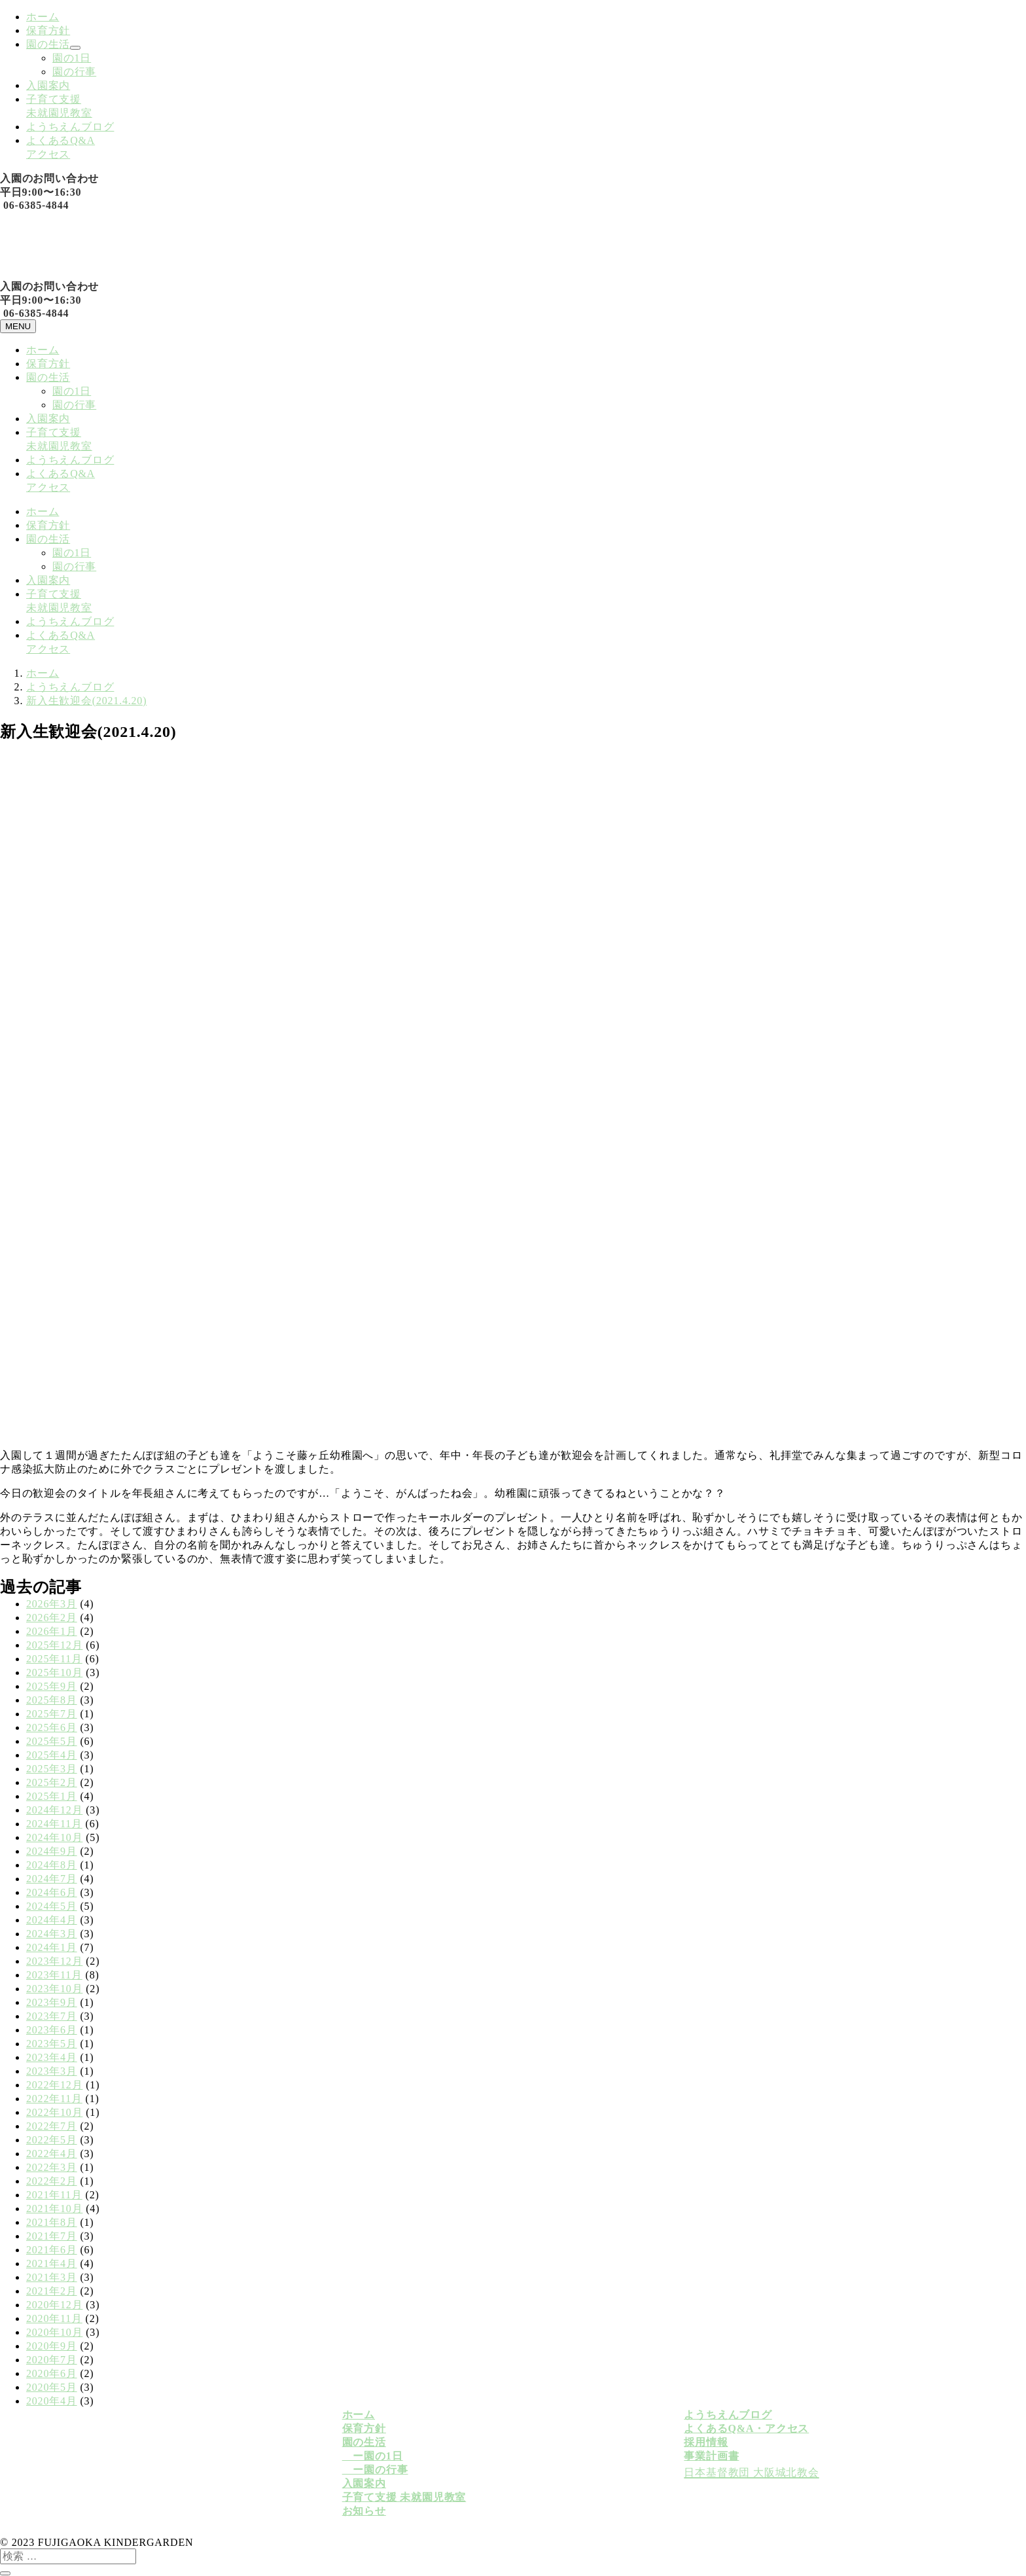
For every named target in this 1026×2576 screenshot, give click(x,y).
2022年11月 (54, 2098)
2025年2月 (51, 1782)
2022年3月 (51, 2167)
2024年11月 (54, 1823)
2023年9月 (51, 2002)
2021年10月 (54, 2208)
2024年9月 (51, 1851)
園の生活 (48, 44)
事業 (695, 2455)
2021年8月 (51, 2222)
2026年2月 (51, 1617)
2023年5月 (51, 2043)
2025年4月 (51, 1755)
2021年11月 (54, 2194)
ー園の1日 (372, 2455)
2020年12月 (54, 2304)
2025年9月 (51, 1686)
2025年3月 (51, 1768)
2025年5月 (51, 1741)
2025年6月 (51, 1727)
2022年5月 (51, 2139)
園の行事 (74, 71)
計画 (717, 2455)
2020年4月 (51, 2400)
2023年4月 (51, 2057)
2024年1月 (51, 1947)
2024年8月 (51, 1864)
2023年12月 (54, 1961)
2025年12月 (54, 1645)
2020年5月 (51, 2387)
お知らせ (364, 2510)
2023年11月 (54, 1974)
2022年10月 (54, 2112)
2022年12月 (54, 2084)
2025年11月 (54, 1658)
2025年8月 (51, 1700)
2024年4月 (51, 1919)
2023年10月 (54, 1988)
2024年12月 (54, 1810)
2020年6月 (51, 2373)
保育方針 (48, 30)
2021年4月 (51, 2263)
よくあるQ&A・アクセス (746, 2428)
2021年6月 (51, 2249)
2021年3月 (51, 2277)
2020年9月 (51, 2346)
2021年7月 (51, 2236)
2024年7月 (51, 1878)
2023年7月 (51, 2016)
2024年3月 (51, 1933)
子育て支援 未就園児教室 (404, 2497)
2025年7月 (51, 1713)
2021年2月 (51, 2291)
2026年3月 (51, 1603)
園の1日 (71, 57)
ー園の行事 (375, 2469)
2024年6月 (51, 1892)
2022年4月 (51, 2153)
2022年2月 (51, 2181)
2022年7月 (51, 2126)
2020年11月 (54, 2318)
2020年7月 (51, 2359)
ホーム (42, 16)
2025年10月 (54, 1672)
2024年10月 (54, 1837)
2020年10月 (54, 2332)
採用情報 (706, 2442)
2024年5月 (51, 1906)
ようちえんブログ (70, 126)
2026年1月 (51, 1631)
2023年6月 (51, 2029)
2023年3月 (51, 2071)
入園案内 (48, 85)
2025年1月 (51, 1796)
